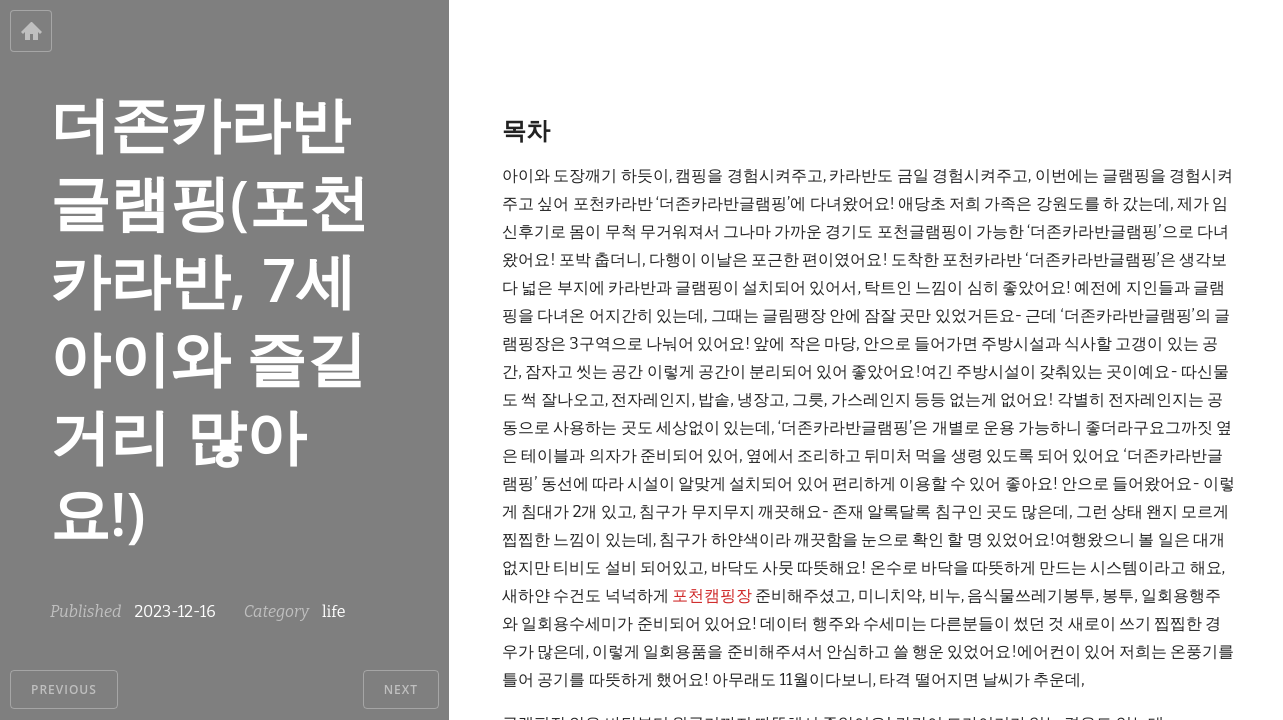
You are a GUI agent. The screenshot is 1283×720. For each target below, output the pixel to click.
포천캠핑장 (712, 595)
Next (401, 689)
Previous (64, 689)
